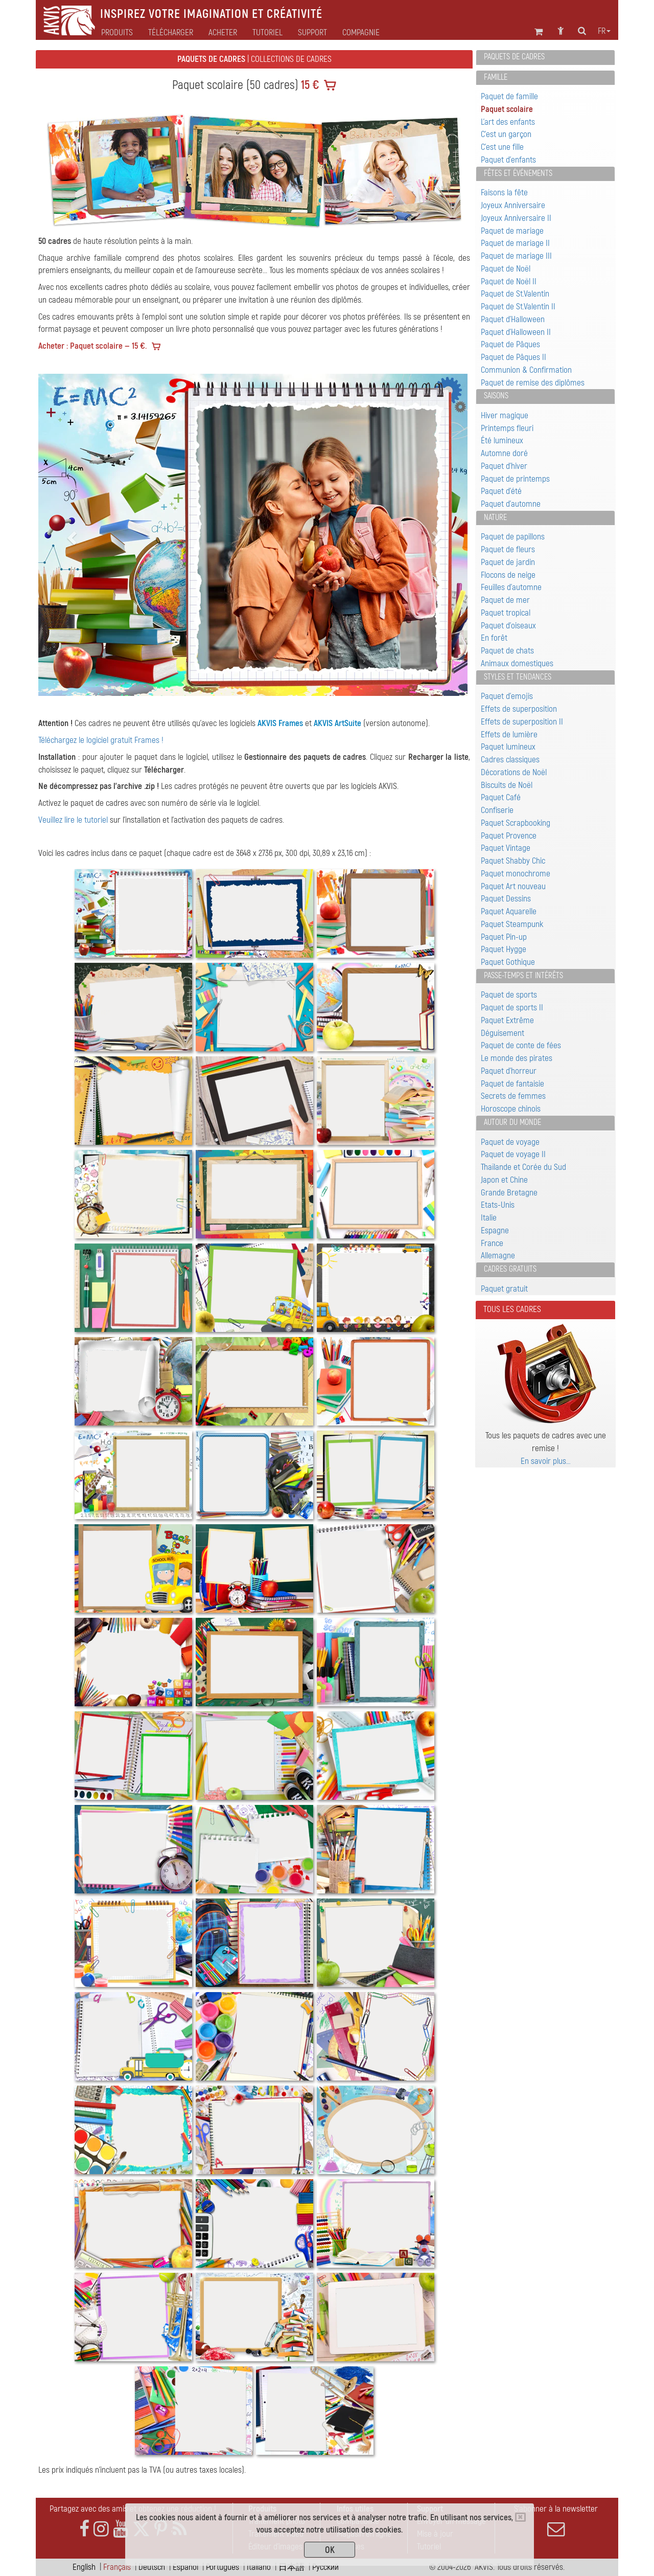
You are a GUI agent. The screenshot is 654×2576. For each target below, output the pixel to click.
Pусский (325, 2567)
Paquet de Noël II (508, 281)
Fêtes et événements (518, 173)
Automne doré (504, 453)
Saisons (496, 396)
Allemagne (498, 1255)
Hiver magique (504, 415)
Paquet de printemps (515, 478)
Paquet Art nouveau (513, 886)
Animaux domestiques (517, 663)
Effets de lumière (509, 734)
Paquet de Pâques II (513, 357)
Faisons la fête (504, 192)
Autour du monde (512, 1122)
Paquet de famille (509, 96)
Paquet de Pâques (510, 344)
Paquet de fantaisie (512, 1083)
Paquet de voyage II (513, 1154)
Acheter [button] (222, 33)
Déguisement (502, 1033)
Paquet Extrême (507, 1020)
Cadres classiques (510, 759)
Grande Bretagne (509, 1192)
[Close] (520, 2517)
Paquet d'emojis (507, 696)
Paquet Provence (508, 835)
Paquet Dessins (506, 898)
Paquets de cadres (514, 57)
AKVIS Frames (280, 723)
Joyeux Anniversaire (513, 205)
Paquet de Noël (505, 268)
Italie (489, 1217)
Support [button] (312, 33)
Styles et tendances (517, 677)
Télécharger (170, 33)
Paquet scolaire (507, 109)
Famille (495, 77)
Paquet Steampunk (512, 924)
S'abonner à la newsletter (556, 2520)
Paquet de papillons (513, 536)
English (84, 2567)
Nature (495, 517)
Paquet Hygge (503, 949)
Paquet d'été (501, 491)
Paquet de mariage (512, 230)
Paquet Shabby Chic (513, 860)
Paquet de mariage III (516, 256)
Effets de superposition (519, 709)
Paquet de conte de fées (521, 1045)
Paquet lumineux (508, 746)
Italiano (259, 2567)
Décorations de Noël (514, 772)
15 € (308, 85)
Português (222, 2567)
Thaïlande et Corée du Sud (523, 1167)
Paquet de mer (505, 600)
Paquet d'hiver (504, 466)
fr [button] (604, 31)
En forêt (494, 637)
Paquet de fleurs (508, 549)
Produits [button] (117, 33)
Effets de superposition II (522, 721)
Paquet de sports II (512, 1007)
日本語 (291, 2567)
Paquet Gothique (508, 962)
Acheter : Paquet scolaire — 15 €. (92, 346)
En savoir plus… (546, 1461)
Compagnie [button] (361, 33)
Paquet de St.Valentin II (518, 306)
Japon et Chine (504, 1179)
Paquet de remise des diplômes (533, 382)
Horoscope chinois (511, 1108)
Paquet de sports (509, 994)
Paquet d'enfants (508, 159)
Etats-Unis (498, 1205)
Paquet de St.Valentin (515, 293)
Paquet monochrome (515, 873)
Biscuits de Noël (506, 785)
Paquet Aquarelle (508, 911)
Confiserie (497, 810)
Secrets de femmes (513, 1096)
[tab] (545, 57)
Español (185, 2567)
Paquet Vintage (505, 848)
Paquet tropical (505, 612)
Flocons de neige (508, 575)
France (492, 1243)
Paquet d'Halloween (513, 319)
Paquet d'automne (511, 504)
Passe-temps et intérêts (523, 975)
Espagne (495, 1230)
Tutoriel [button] (267, 33)
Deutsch (151, 2567)
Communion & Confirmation (526, 370)
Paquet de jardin (508, 562)
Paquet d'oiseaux (508, 625)
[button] (70, 535)
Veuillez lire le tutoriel (73, 820)
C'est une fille (502, 147)
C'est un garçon (506, 134)
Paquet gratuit (504, 1288)
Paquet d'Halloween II (516, 332)
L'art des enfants (508, 122)
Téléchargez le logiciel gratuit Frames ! (101, 740)
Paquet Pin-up (504, 937)
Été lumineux (502, 440)
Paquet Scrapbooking (515, 823)
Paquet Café (501, 797)
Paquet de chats (507, 650)
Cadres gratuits (510, 1269)
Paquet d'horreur (508, 1071)
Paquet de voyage (510, 1142)
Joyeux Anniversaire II (516, 218)
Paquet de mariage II (515, 243)
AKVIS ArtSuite (337, 723)
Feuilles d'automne (511, 587)
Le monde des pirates (516, 1058)
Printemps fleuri (507, 428)
